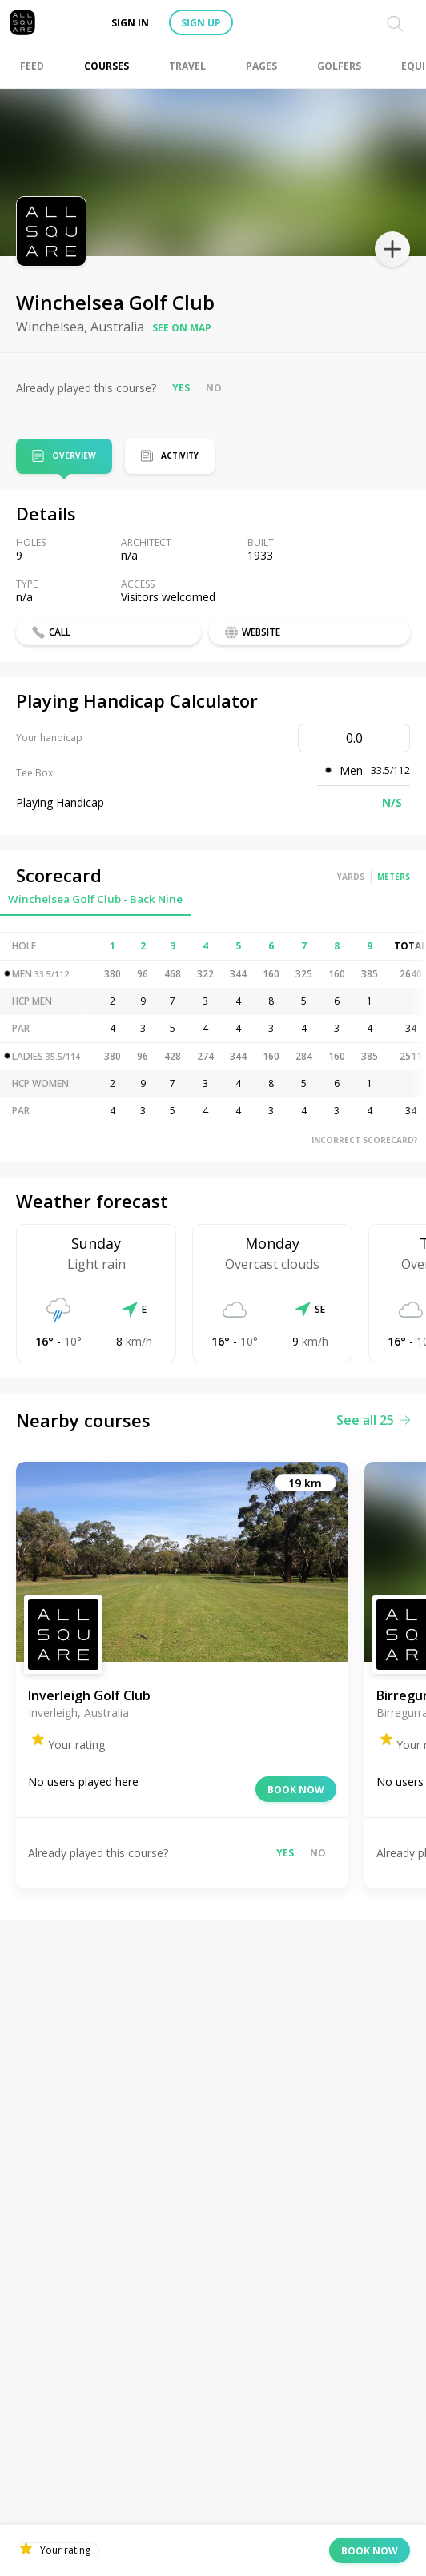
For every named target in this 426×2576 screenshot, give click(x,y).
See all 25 (373, 1420)
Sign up (201, 23)
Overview (74, 456)
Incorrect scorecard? (364, 1140)
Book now (295, 1789)
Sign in (130, 23)
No (214, 388)
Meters (393, 876)
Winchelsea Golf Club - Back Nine (95, 899)
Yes (181, 388)
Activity (180, 455)
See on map (181, 328)
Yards (350, 876)
